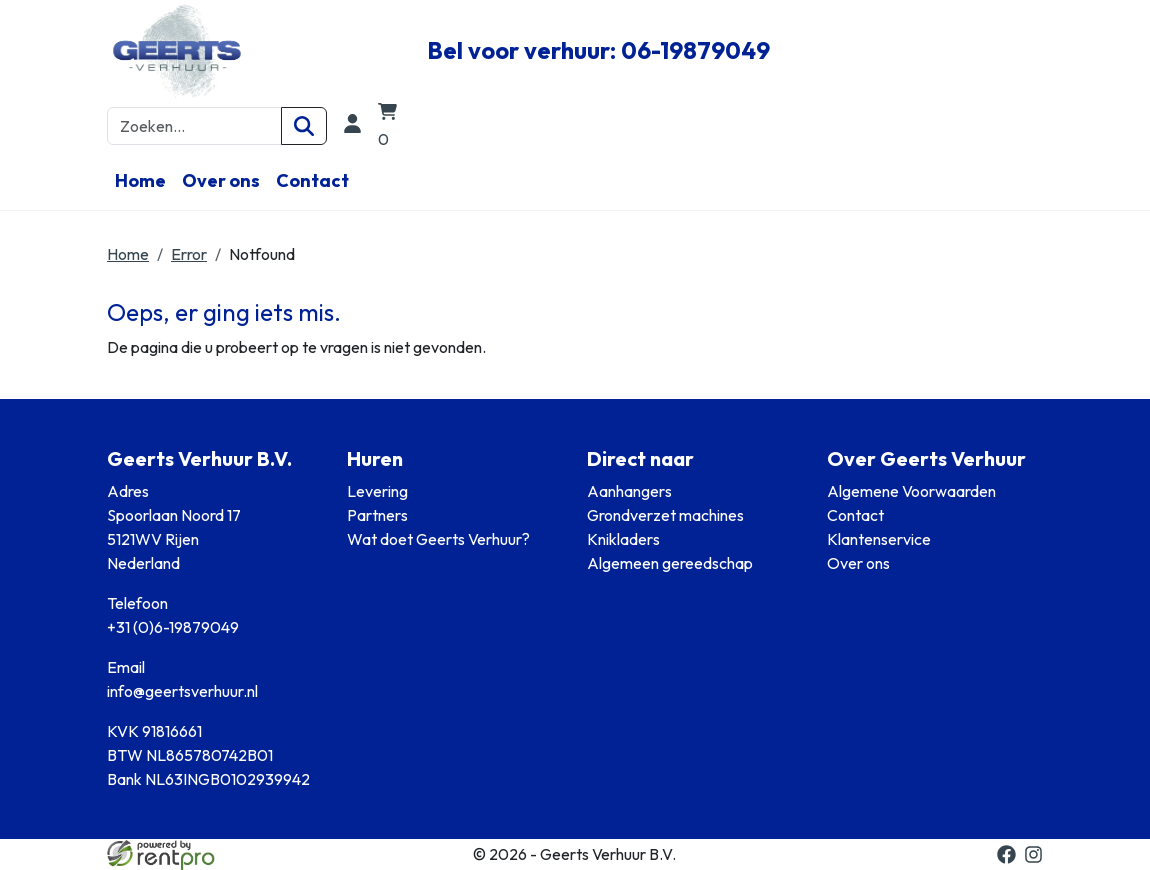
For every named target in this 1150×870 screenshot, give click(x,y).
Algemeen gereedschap (670, 563)
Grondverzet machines (665, 515)
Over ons (221, 180)
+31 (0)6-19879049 (173, 627)
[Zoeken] (304, 126)
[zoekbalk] (194, 126)
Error (189, 254)
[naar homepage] (255, 51)
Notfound (262, 254)
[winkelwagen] (390, 126)
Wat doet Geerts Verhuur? (438, 539)
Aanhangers (629, 491)
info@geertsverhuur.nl (182, 691)
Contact (312, 180)
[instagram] (1033, 854)
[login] (352, 126)
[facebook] (1006, 854)
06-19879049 (695, 50)
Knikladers (623, 539)
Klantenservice (879, 539)
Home (140, 180)
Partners (377, 515)
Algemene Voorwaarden (911, 491)
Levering (377, 491)
